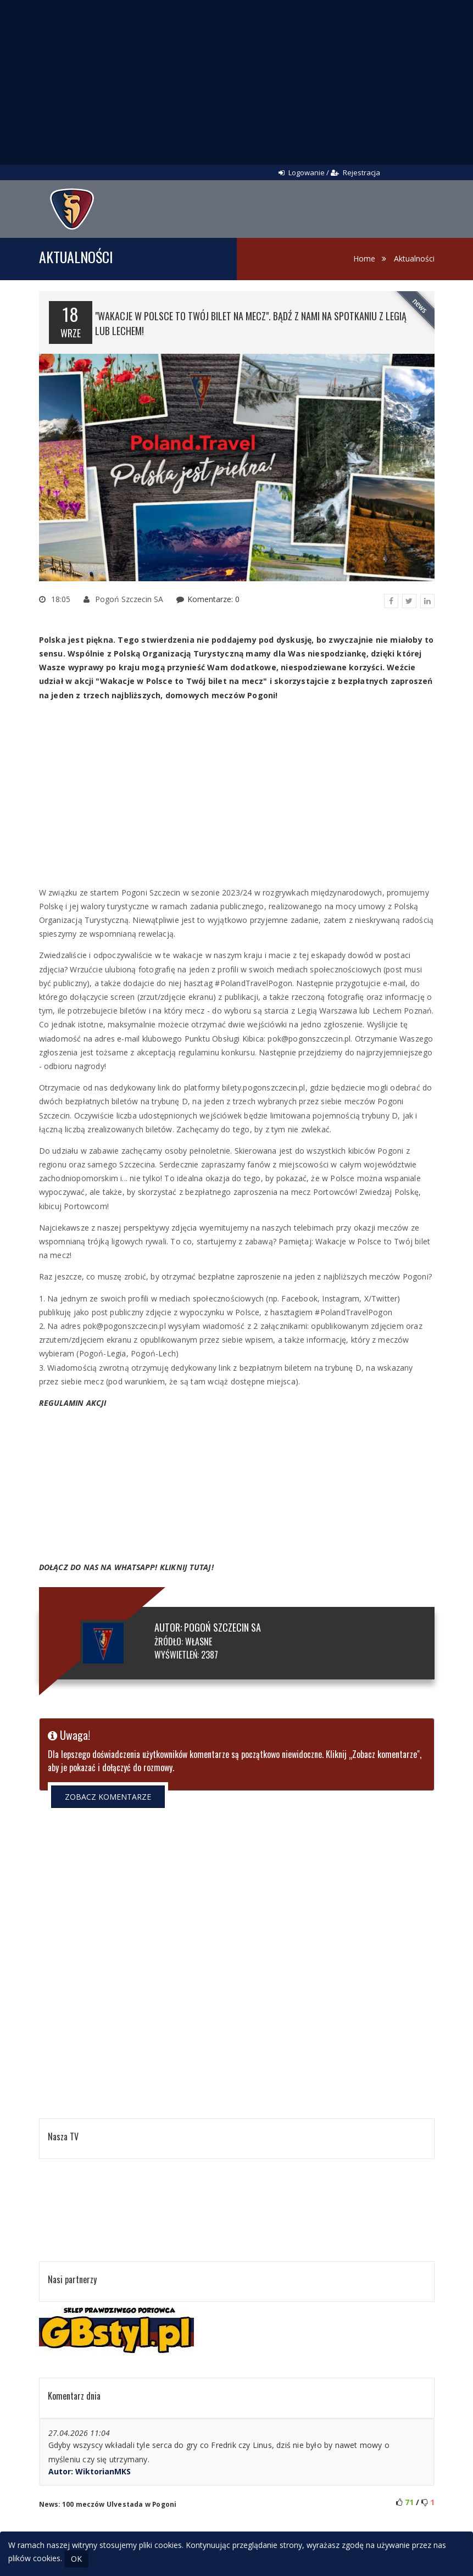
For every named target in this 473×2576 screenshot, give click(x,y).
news (419, 305)
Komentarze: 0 (213, 599)
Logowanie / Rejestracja (329, 172)
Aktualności (414, 258)
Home (364, 258)
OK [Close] (76, 2558)
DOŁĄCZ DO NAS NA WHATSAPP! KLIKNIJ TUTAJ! (126, 1567)
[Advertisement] (237, 82)
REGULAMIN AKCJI (73, 1403)
